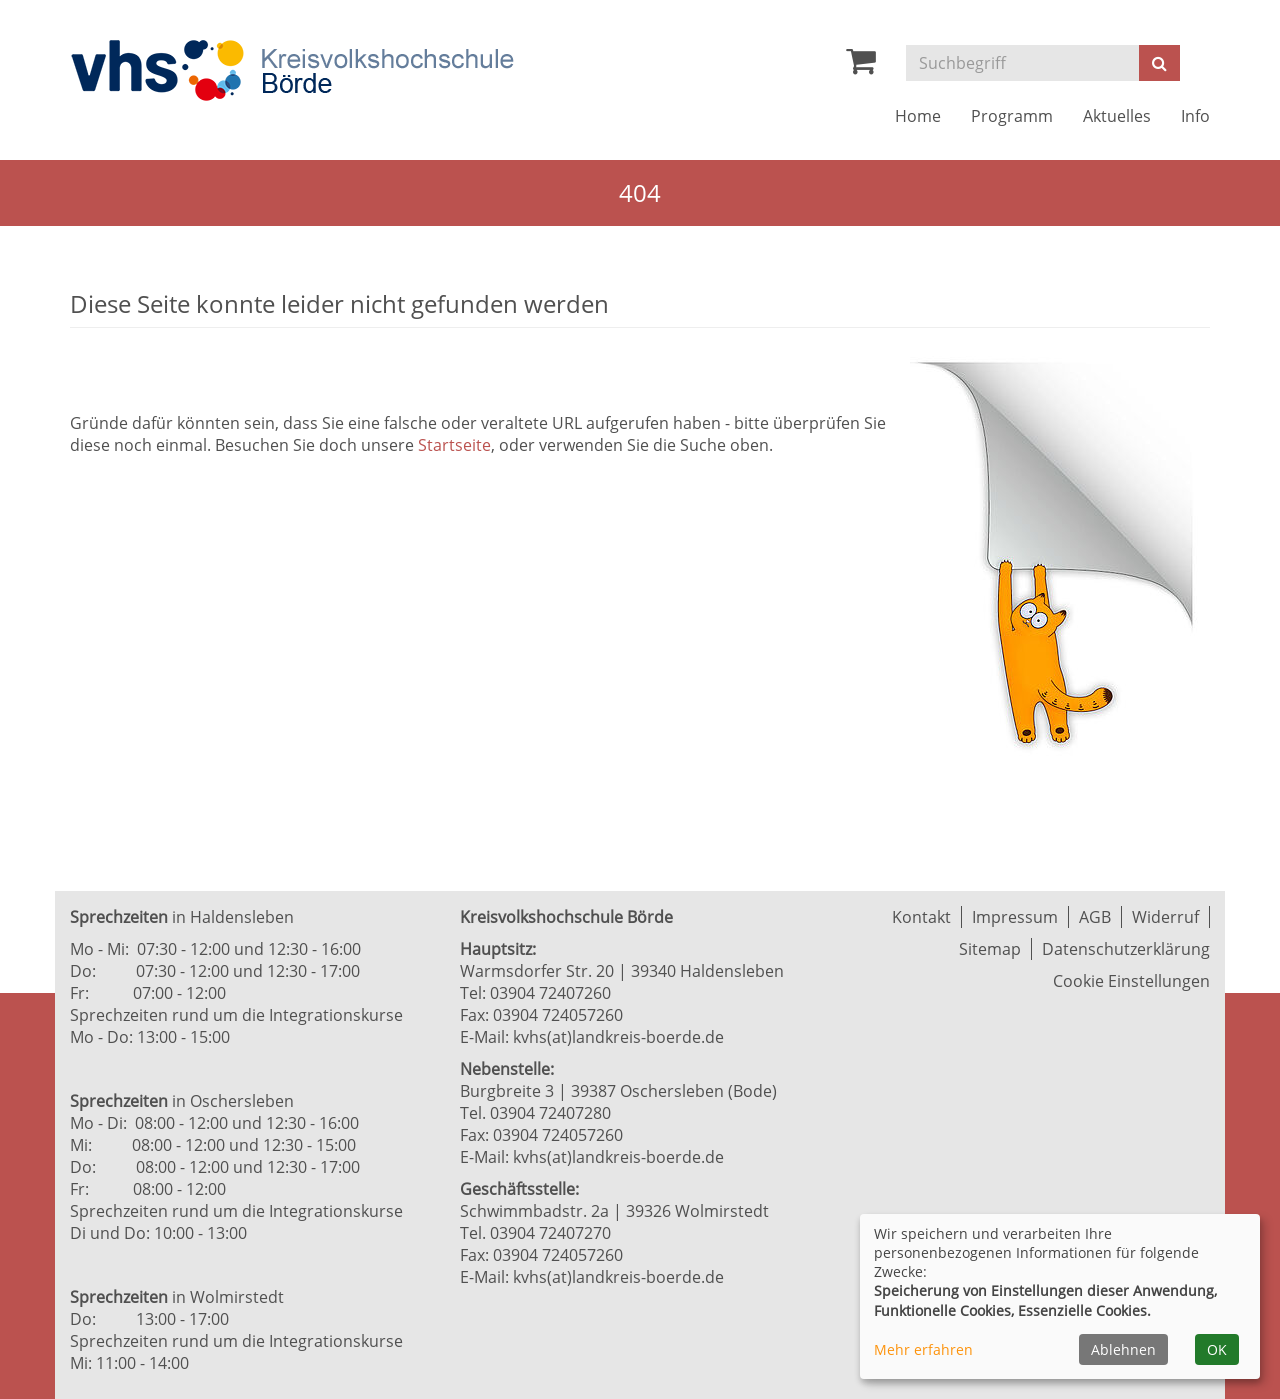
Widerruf (1165, 917)
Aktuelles (1117, 116)
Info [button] (1195, 116)
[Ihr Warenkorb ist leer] (861, 66)
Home (918, 116)
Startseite (454, 445)
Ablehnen (1123, 1349)
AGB (1095, 917)
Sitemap (990, 949)
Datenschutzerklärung (1126, 949)
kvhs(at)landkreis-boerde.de (618, 1037)
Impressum (1015, 917)
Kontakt (921, 917)
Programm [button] (1012, 116)
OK (1217, 1349)
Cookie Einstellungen (1131, 981)
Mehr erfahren (923, 1349)
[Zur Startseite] (292, 70)
